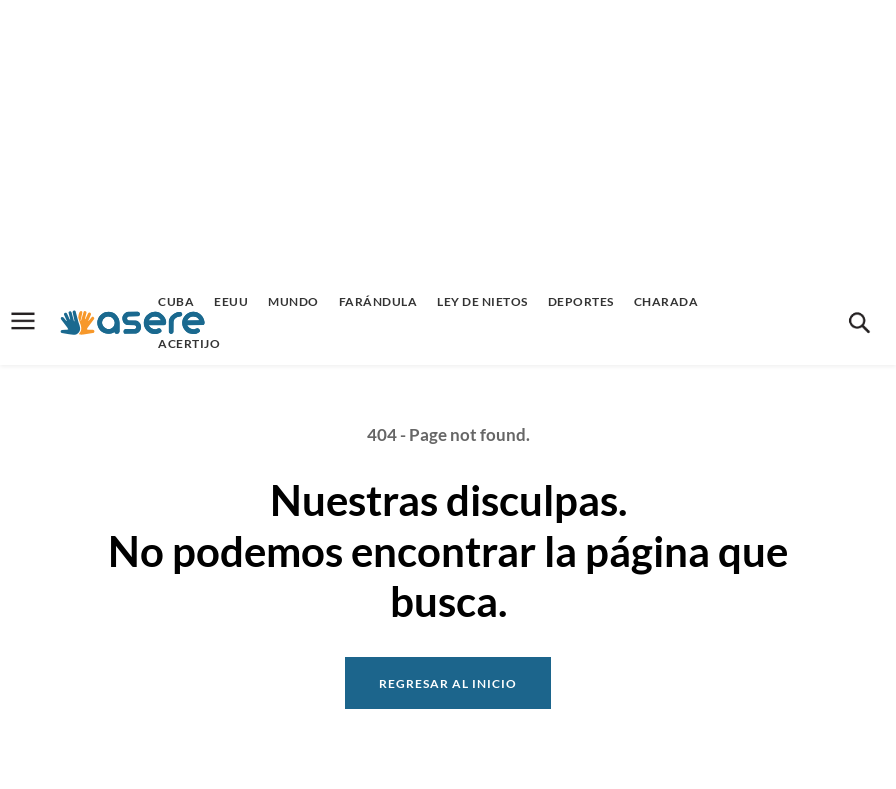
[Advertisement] (448, 140)
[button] (859, 323)
